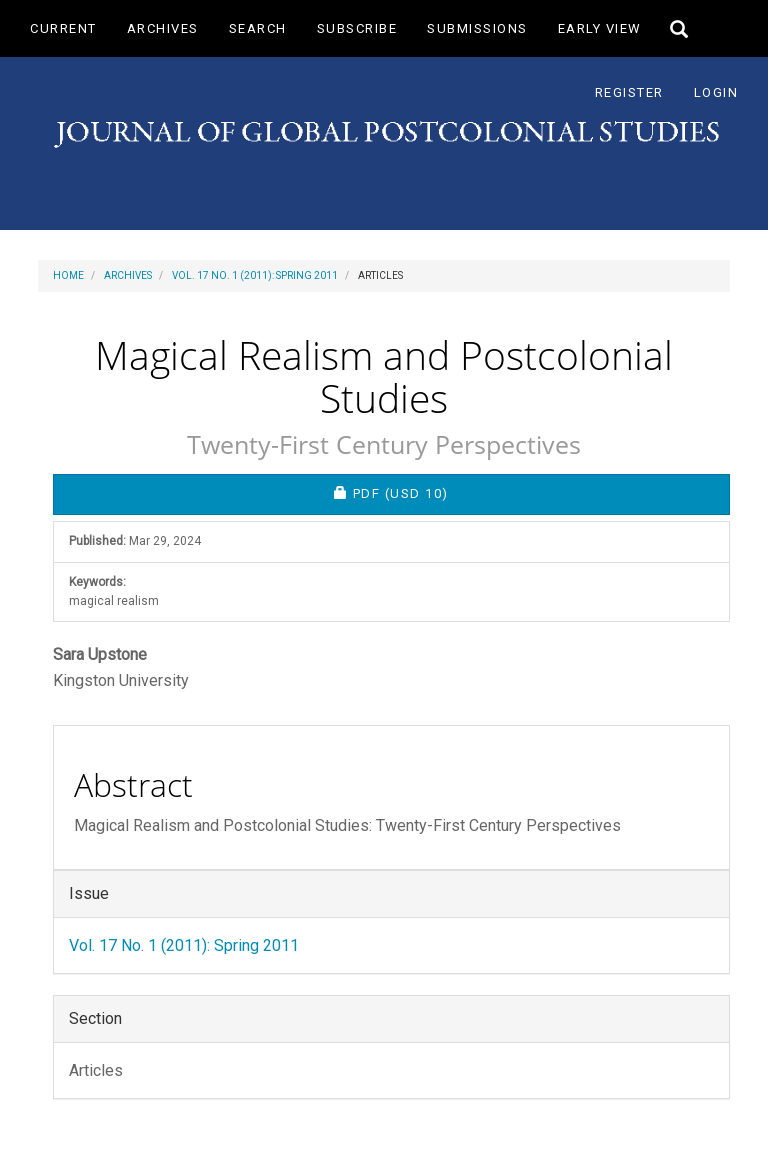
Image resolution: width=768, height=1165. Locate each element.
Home (68, 275)
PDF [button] (460, 492)
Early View (600, 28)
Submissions (477, 28)
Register (629, 92)
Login (716, 92)
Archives (163, 28)
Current (63, 28)
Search (258, 28)
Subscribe (357, 28)
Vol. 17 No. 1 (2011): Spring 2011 (255, 275)
